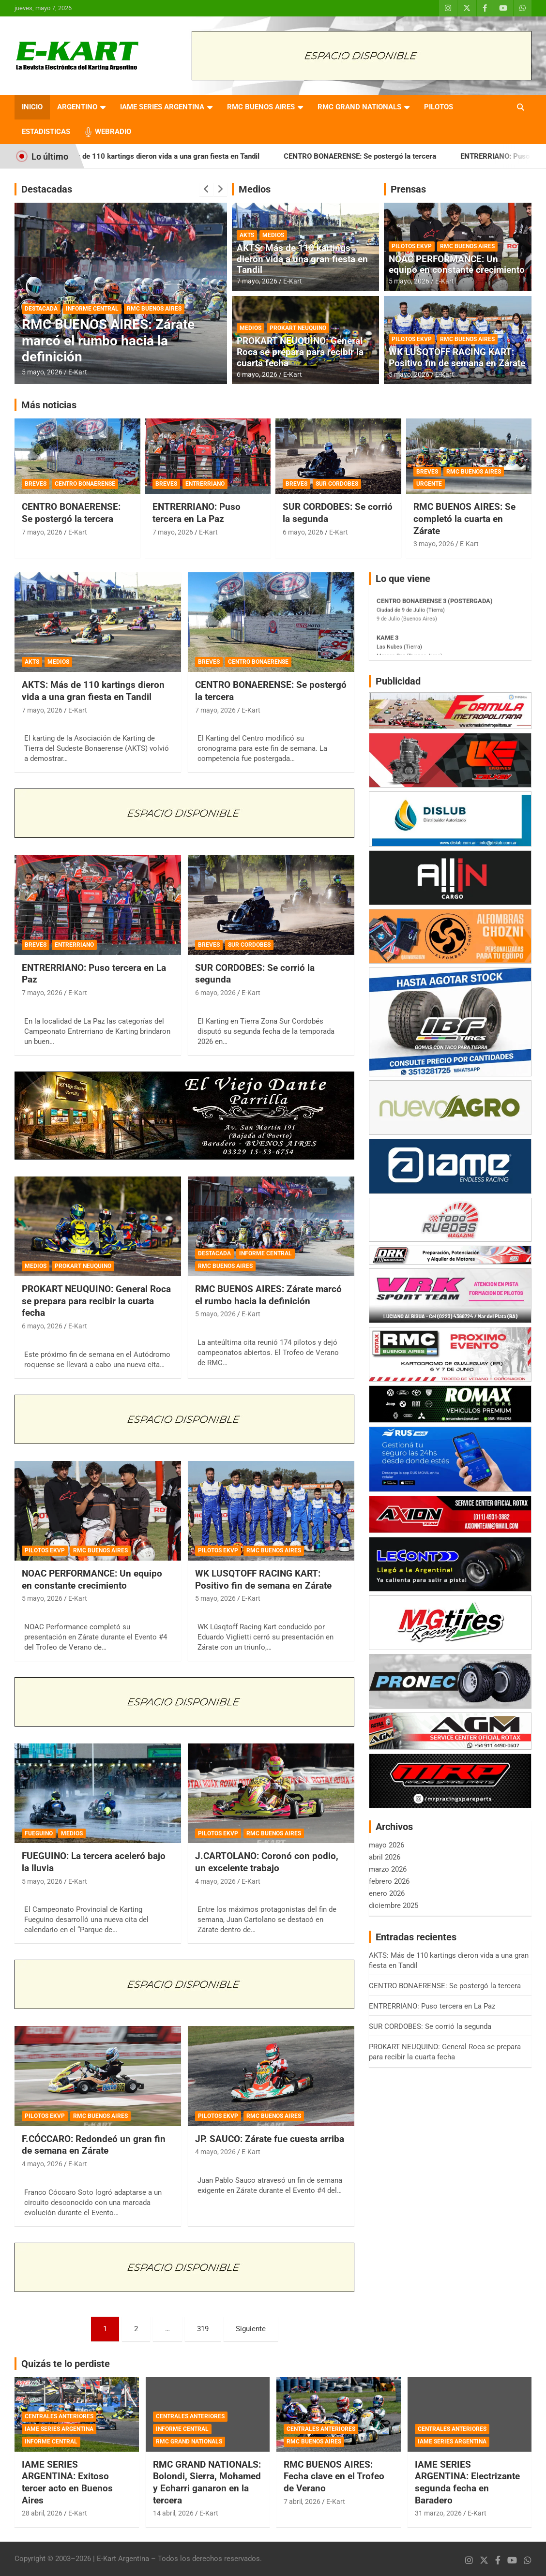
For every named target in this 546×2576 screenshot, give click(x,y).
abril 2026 (384, 1857)
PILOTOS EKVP (412, 246)
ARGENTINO (77, 107)
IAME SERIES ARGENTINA (162, 107)
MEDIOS (273, 235)
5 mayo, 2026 (42, 372)
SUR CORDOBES (337, 483)
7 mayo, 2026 (257, 281)
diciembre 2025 (393, 1905)
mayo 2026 (386, 1845)
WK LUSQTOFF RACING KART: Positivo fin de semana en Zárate (457, 357)
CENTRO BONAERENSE (85, 483)
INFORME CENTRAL (92, 308)
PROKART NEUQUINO (298, 328)
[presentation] (206, 189)
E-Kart (77, 372)
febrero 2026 (389, 1881)
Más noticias (48, 405)
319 (203, 2328)
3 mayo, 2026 (433, 544)
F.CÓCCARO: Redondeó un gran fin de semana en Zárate (94, 2145)
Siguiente (251, 2328)
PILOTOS (438, 107)
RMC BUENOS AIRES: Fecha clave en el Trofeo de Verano (334, 2476)
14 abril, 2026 (173, 2513)
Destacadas (46, 189)
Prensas (408, 189)
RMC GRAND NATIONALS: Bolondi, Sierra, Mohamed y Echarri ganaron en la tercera (207, 2482)
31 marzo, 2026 (438, 2513)
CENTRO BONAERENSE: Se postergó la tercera (383, 156)
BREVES (35, 483)
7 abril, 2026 (302, 2501)
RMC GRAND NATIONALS (359, 107)
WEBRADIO (113, 131)
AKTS (247, 235)
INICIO (32, 107)
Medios (255, 189)
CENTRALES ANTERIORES (59, 2416)
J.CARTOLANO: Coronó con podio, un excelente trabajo (266, 1862)
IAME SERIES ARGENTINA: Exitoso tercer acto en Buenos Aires (67, 2482)
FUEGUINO (39, 1833)
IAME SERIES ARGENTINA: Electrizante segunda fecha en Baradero (467, 2482)
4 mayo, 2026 (215, 1881)
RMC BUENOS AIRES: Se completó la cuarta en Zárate (464, 518)
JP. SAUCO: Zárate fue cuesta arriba (269, 2138)
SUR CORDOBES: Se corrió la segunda (430, 2026)
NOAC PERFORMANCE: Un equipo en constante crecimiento (457, 264)
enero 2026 (387, 1893)
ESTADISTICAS (46, 131)
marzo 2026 (388, 1869)
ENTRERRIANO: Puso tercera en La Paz (196, 512)
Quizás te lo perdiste (65, 2363)
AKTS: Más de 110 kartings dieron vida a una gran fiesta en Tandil (175, 156)
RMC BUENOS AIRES (261, 107)
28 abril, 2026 (42, 2513)
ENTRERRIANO (205, 483)
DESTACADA (41, 308)
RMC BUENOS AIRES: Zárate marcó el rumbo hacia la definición (108, 340)
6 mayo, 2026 (257, 374)
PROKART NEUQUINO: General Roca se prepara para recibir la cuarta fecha (300, 352)
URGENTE (429, 483)
